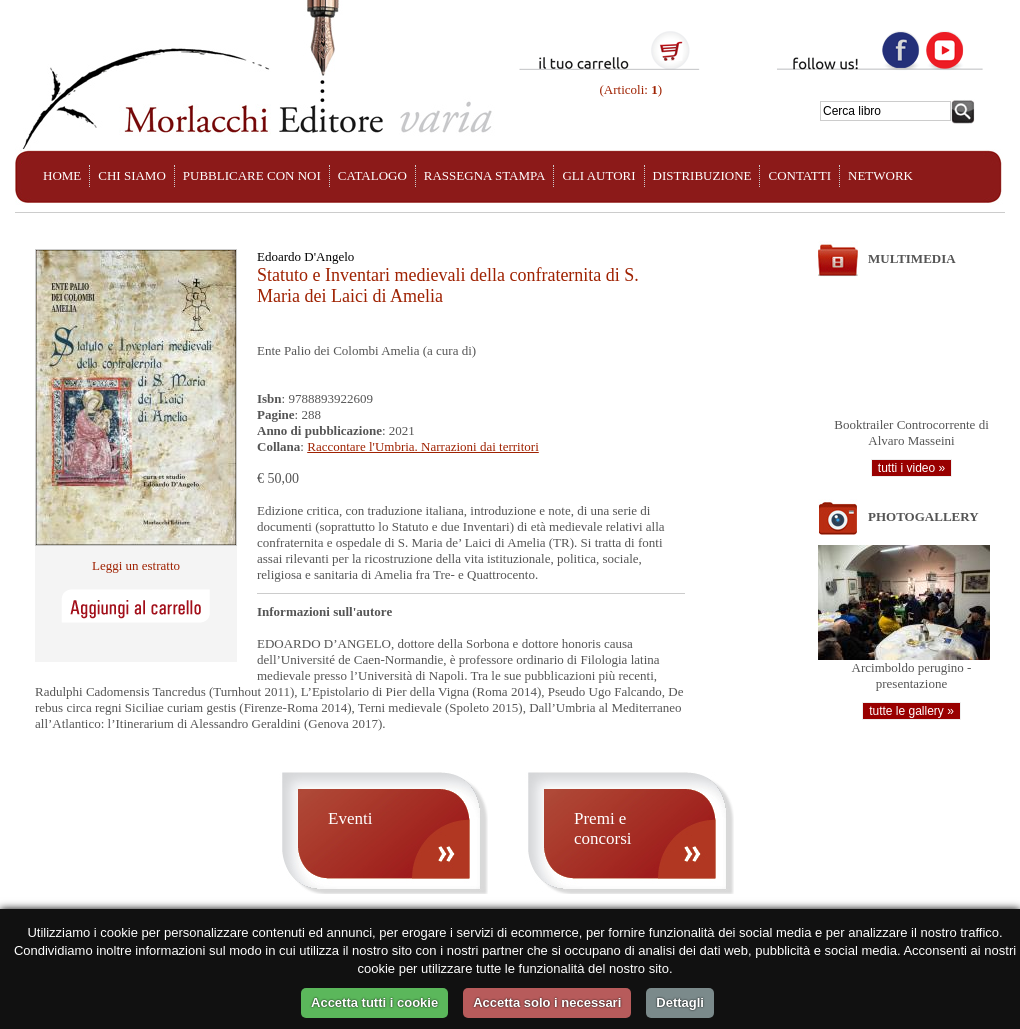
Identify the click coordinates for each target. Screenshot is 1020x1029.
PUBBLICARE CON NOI (252, 175)
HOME (62, 175)
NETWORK (880, 175)
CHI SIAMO (132, 175)
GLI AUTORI (598, 175)
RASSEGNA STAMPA (485, 175)
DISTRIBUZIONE (702, 175)
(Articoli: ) (629, 89)
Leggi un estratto (136, 565)
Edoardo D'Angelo (305, 256)
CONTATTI (799, 175)
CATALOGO (372, 175)
